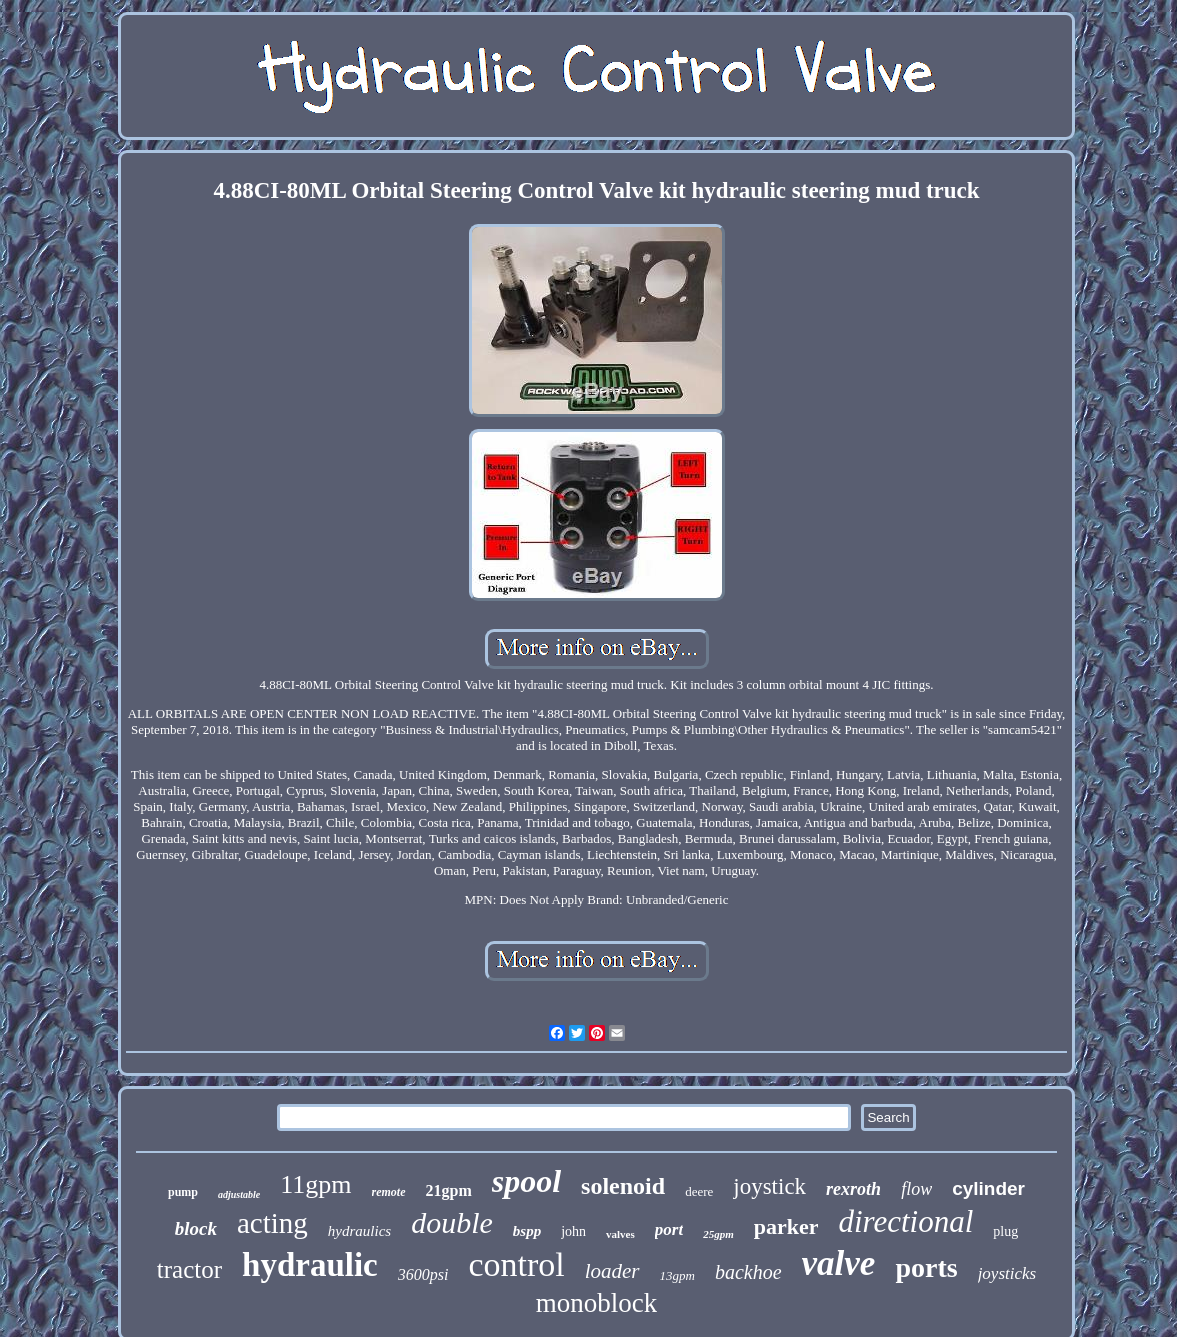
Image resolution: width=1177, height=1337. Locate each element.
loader (612, 1271)
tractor (189, 1269)
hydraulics (359, 1231)
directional (905, 1221)
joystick (769, 1186)
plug (1005, 1231)
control (516, 1264)
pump (183, 1192)
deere (699, 1191)
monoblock (597, 1303)
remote (389, 1192)
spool (526, 1181)
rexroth (853, 1189)
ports (926, 1267)
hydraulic (310, 1265)
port (669, 1229)
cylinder (988, 1188)
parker (786, 1226)
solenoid (623, 1186)
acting (272, 1223)
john (573, 1231)
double (452, 1222)
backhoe (748, 1272)
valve (839, 1263)
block (196, 1228)
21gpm (449, 1190)
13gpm (677, 1275)
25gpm (718, 1234)
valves (620, 1234)
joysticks (1007, 1273)
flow (916, 1189)
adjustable (239, 1194)
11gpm (315, 1184)
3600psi (423, 1274)
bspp (527, 1231)
